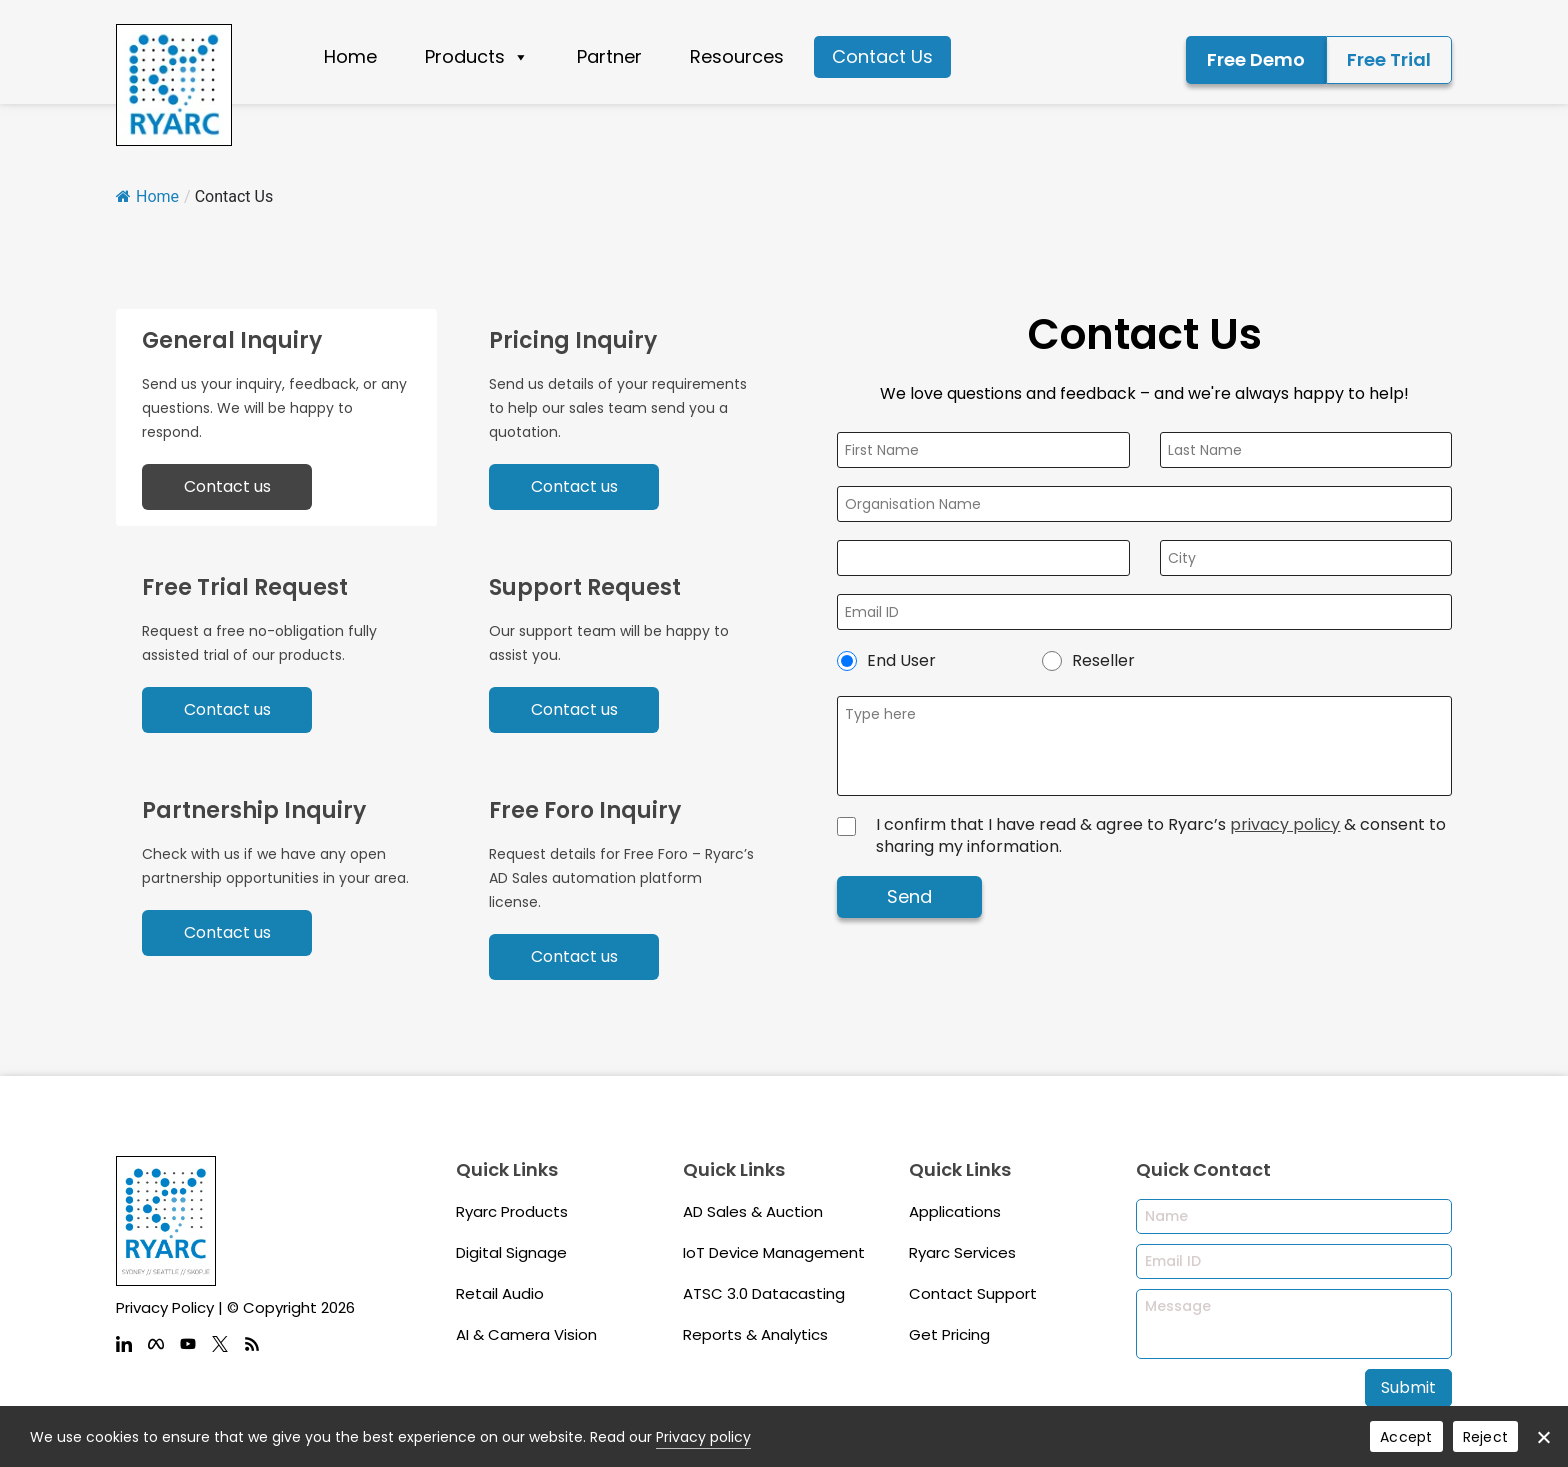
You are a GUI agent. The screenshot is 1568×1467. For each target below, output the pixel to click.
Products (477, 57)
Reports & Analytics (755, 1334)
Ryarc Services (962, 1252)
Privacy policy (703, 1437)
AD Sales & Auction (753, 1211)
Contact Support (973, 1293)
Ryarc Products (512, 1211)
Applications (955, 1211)
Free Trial (1389, 59)
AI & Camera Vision (526, 1334)
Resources (737, 56)
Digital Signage (511, 1252)
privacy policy (1285, 824)
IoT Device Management (774, 1252)
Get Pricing (949, 1334)
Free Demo (1256, 59)
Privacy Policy (165, 1307)
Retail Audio (500, 1293)
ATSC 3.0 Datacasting (764, 1293)
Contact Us (882, 56)
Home (350, 56)
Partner (609, 56)
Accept (1406, 1437)
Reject (1486, 1437)
